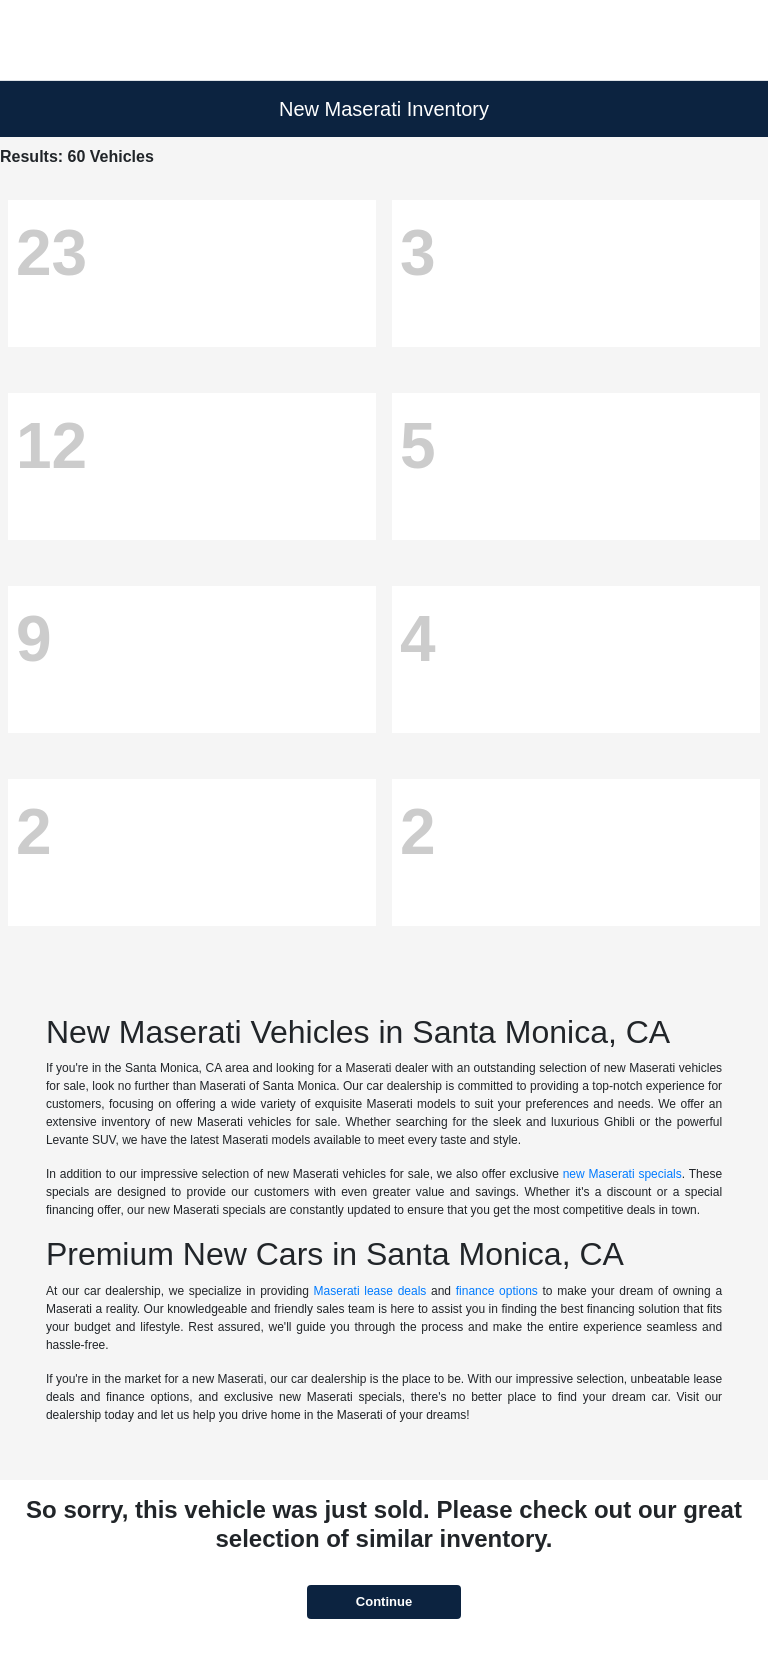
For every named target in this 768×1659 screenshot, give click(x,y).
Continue (384, 1601)
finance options (497, 1291)
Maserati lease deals (370, 1291)
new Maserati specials (622, 1174)
